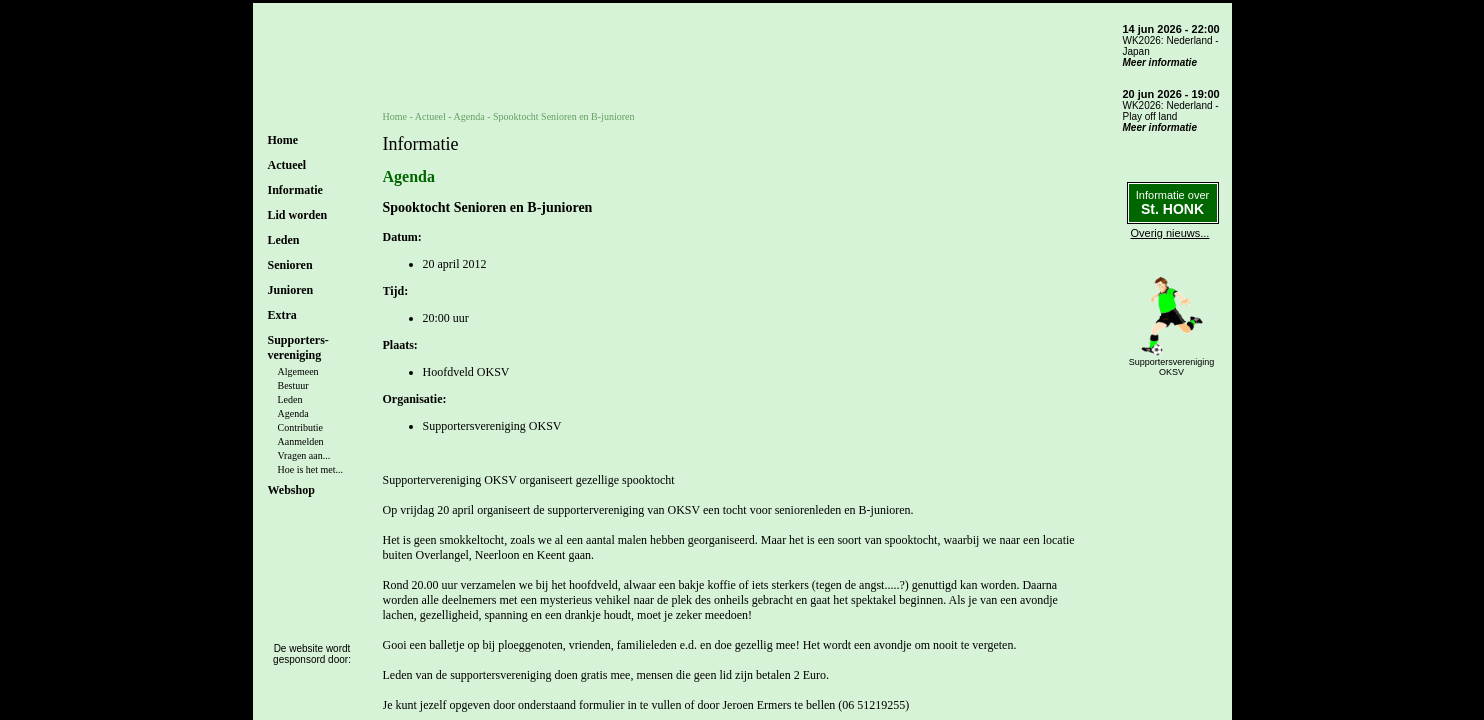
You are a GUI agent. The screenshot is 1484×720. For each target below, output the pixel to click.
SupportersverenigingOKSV (1172, 367)
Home (283, 140)
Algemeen (298, 371)
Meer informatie (1160, 62)
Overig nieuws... (1170, 233)
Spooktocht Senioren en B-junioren (563, 116)
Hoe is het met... (311, 469)
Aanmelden (301, 441)
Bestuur (293, 385)
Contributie (301, 427)
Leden (290, 399)
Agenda (293, 413)
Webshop (291, 490)
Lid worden (298, 215)
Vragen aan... (304, 455)
